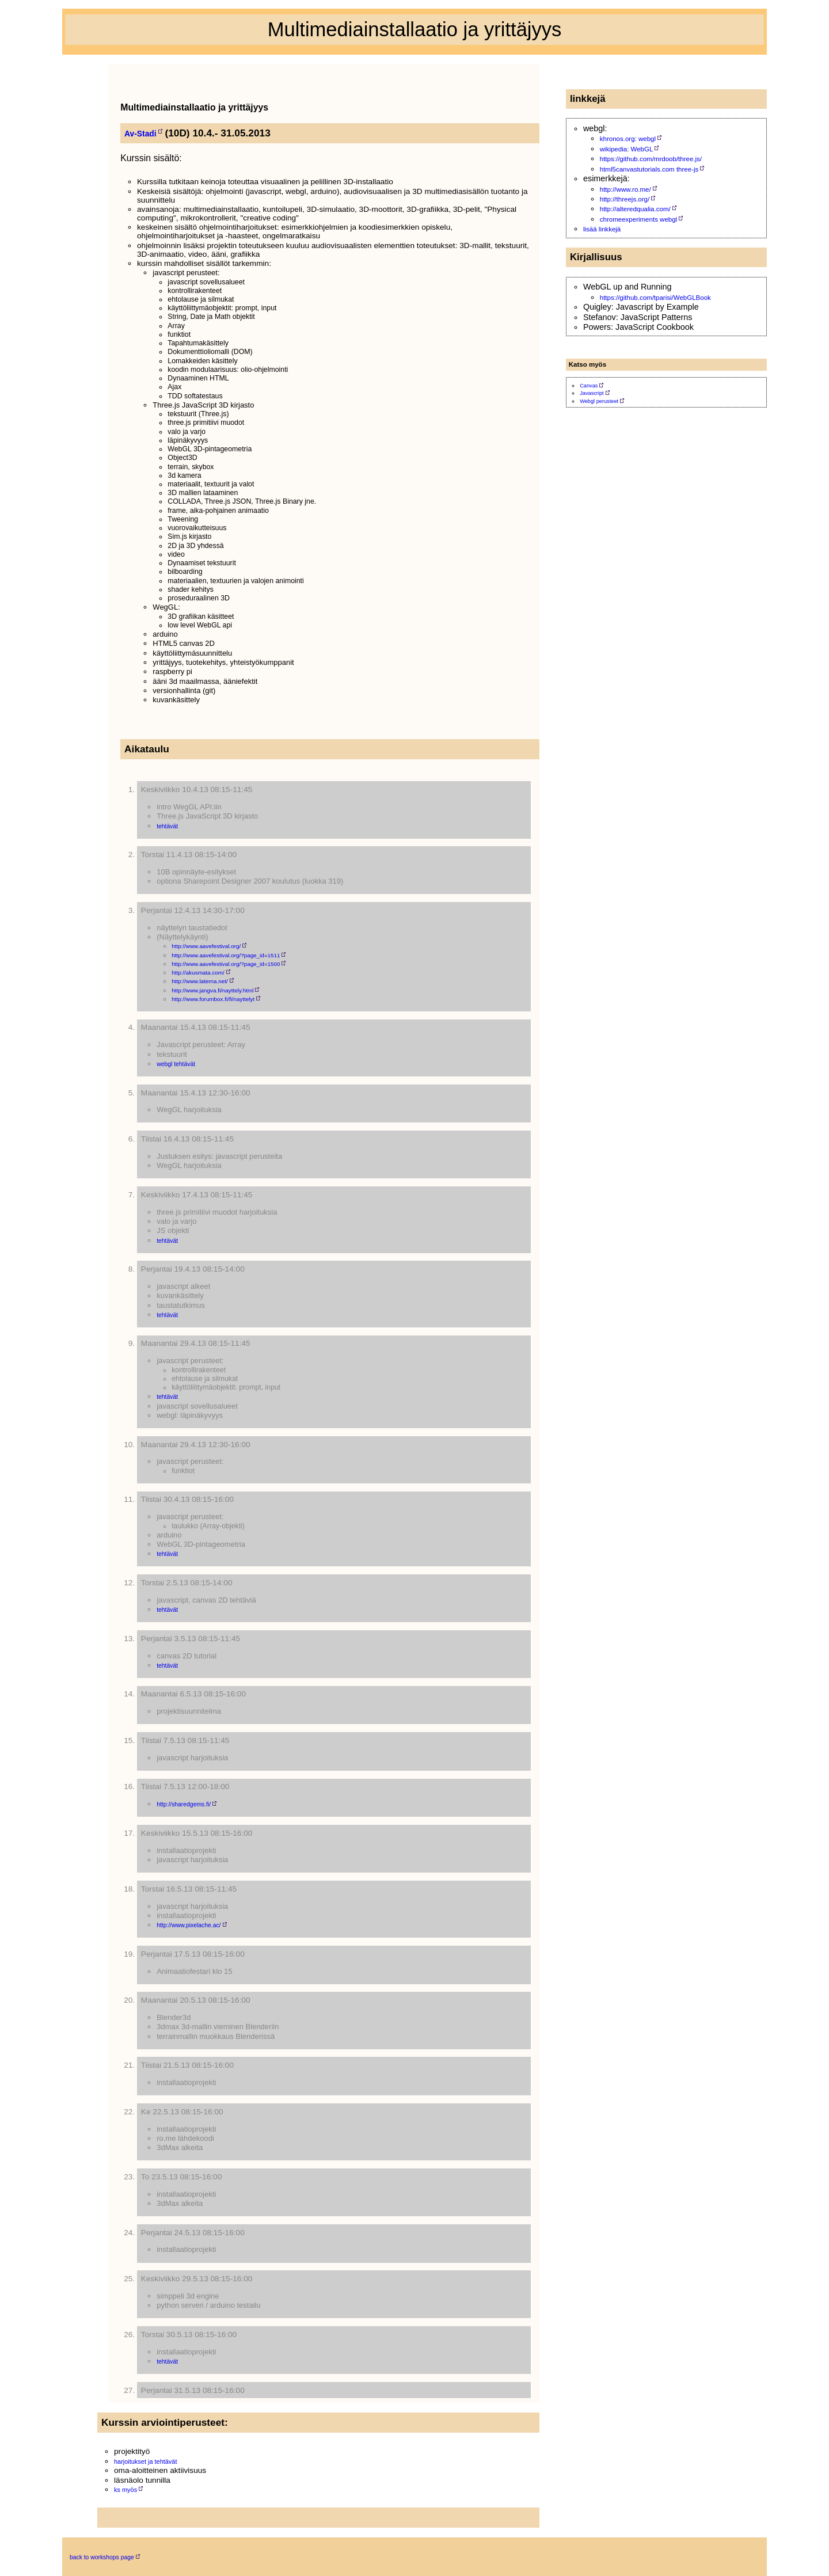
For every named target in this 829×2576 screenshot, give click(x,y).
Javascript (591, 393)
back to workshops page (102, 2557)
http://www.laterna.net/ (200, 981)
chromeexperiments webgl (638, 219)
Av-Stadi (140, 133)
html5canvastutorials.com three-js (649, 169)
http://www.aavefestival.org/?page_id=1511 (226, 955)
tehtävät (167, 826)
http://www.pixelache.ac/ (188, 1925)
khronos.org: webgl (628, 138)
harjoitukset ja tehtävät (145, 2461)
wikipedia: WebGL (626, 149)
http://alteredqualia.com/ (635, 209)
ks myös (125, 2489)
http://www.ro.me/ (625, 189)
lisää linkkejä (602, 229)
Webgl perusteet (599, 401)
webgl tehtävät (176, 1064)
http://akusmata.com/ (198, 972)
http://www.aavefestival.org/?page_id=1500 (226, 964)
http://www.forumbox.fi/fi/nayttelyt (213, 999)
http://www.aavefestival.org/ (206, 946)
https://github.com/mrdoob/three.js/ (651, 158)
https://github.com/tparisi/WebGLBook (655, 297)
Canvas (589, 386)
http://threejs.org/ (624, 199)
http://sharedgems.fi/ (184, 1804)
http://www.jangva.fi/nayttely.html (212, 990)
